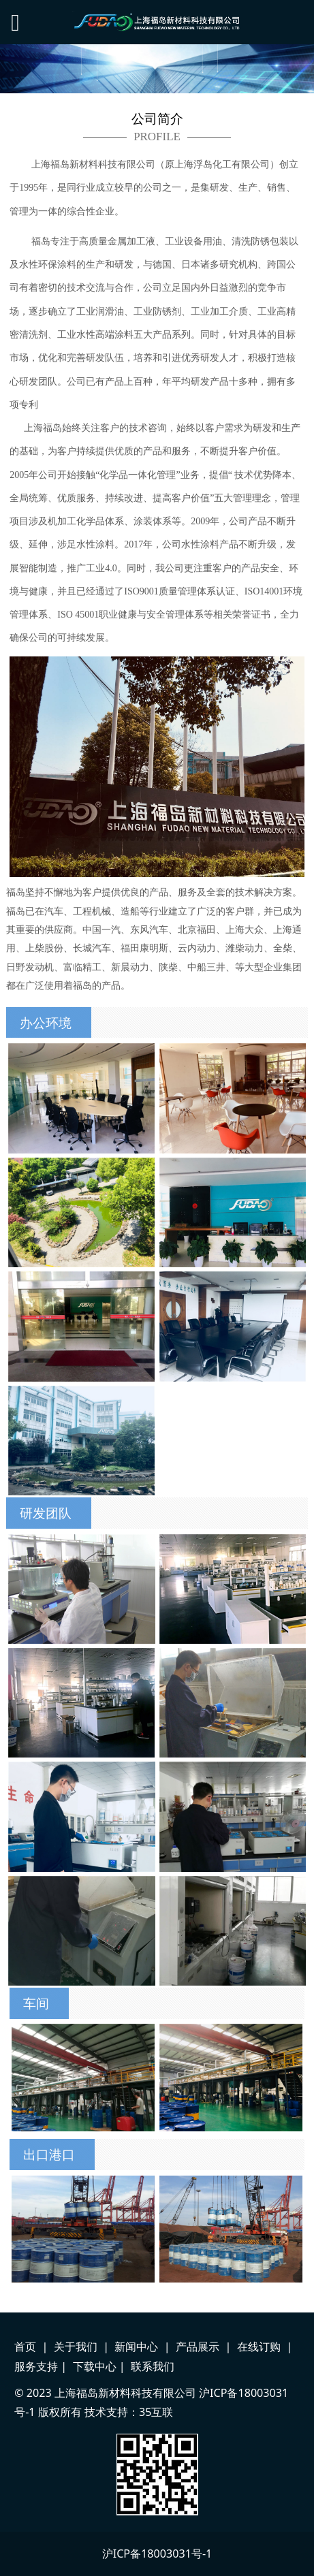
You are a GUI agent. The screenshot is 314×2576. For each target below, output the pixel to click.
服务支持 (36, 2366)
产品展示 (197, 2346)
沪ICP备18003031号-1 (157, 2553)
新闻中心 (136, 2346)
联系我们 (152, 2366)
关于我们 (75, 2346)
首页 (25, 2346)
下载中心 (94, 2366)
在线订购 (259, 2346)
